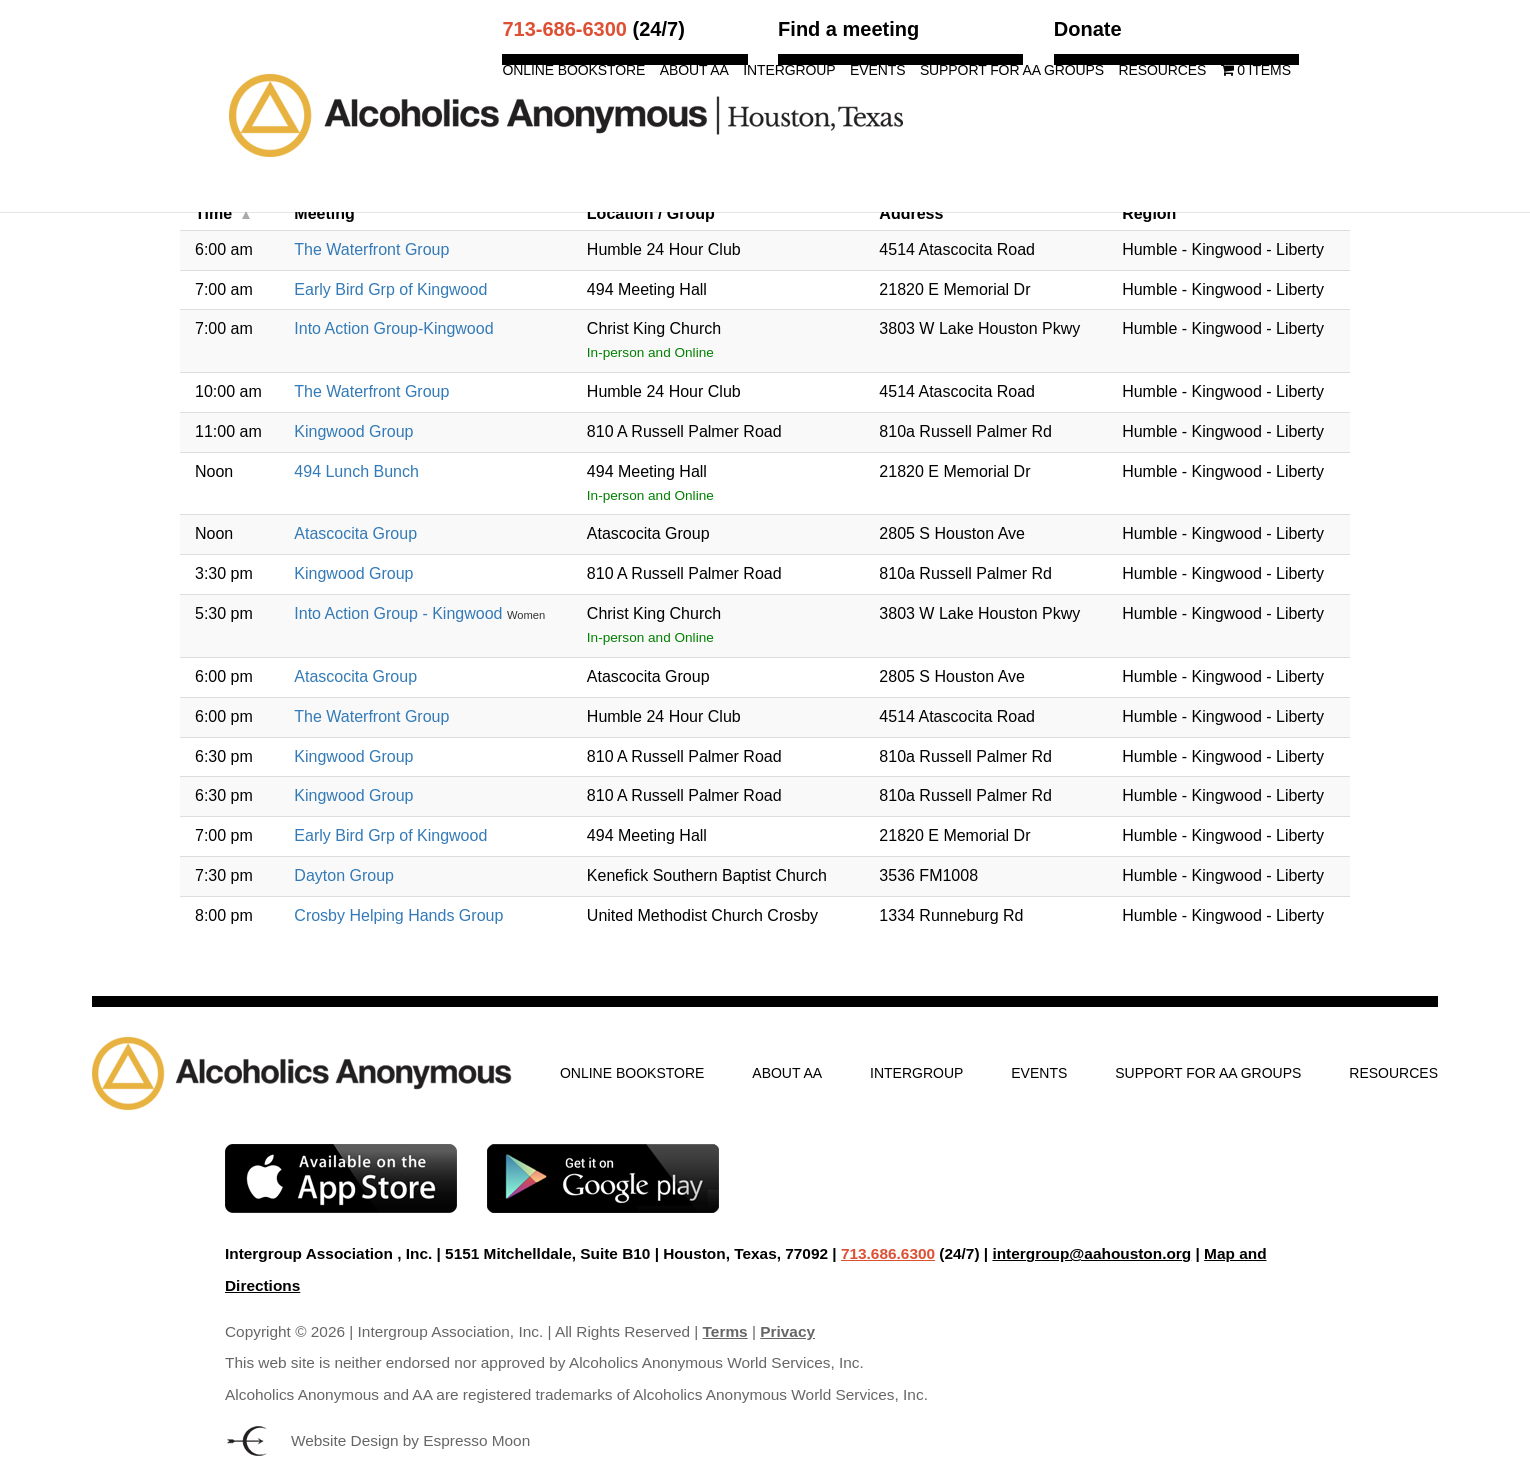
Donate (1088, 29)
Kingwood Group (353, 431)
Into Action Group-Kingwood (393, 328)
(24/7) (593, 29)
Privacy (787, 1331)
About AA (694, 70)
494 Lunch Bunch (356, 471)
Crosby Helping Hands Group (398, 915)
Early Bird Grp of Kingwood (390, 289)
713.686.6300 (888, 1253)
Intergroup (789, 70)
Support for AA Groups (1012, 70)
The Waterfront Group (371, 249)
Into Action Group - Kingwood (400, 613)
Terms (725, 1331)
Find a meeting (848, 29)
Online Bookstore (573, 70)
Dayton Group (344, 875)
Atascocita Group (355, 533)
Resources (1162, 70)
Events (877, 70)
